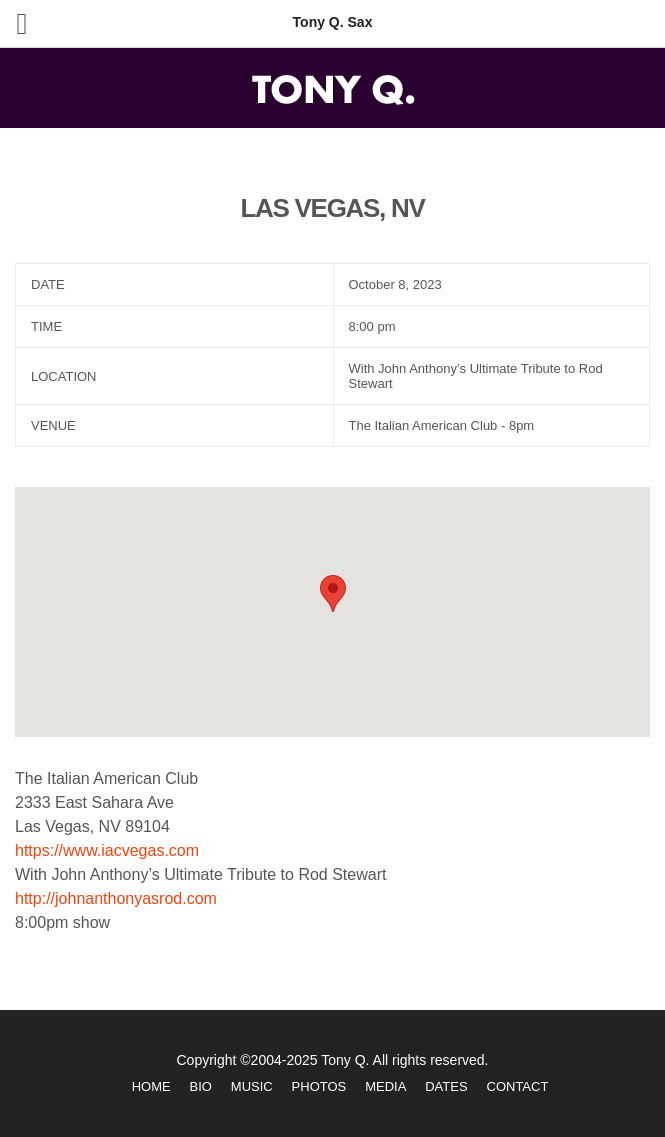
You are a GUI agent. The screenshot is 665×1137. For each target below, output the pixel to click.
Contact (518, 1086)
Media (385, 1086)
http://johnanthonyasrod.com (116, 898)
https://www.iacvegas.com (107, 850)
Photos (319, 1086)
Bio (201, 1086)
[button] (333, 593)
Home (151, 1086)
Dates (446, 1086)
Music (252, 1086)
